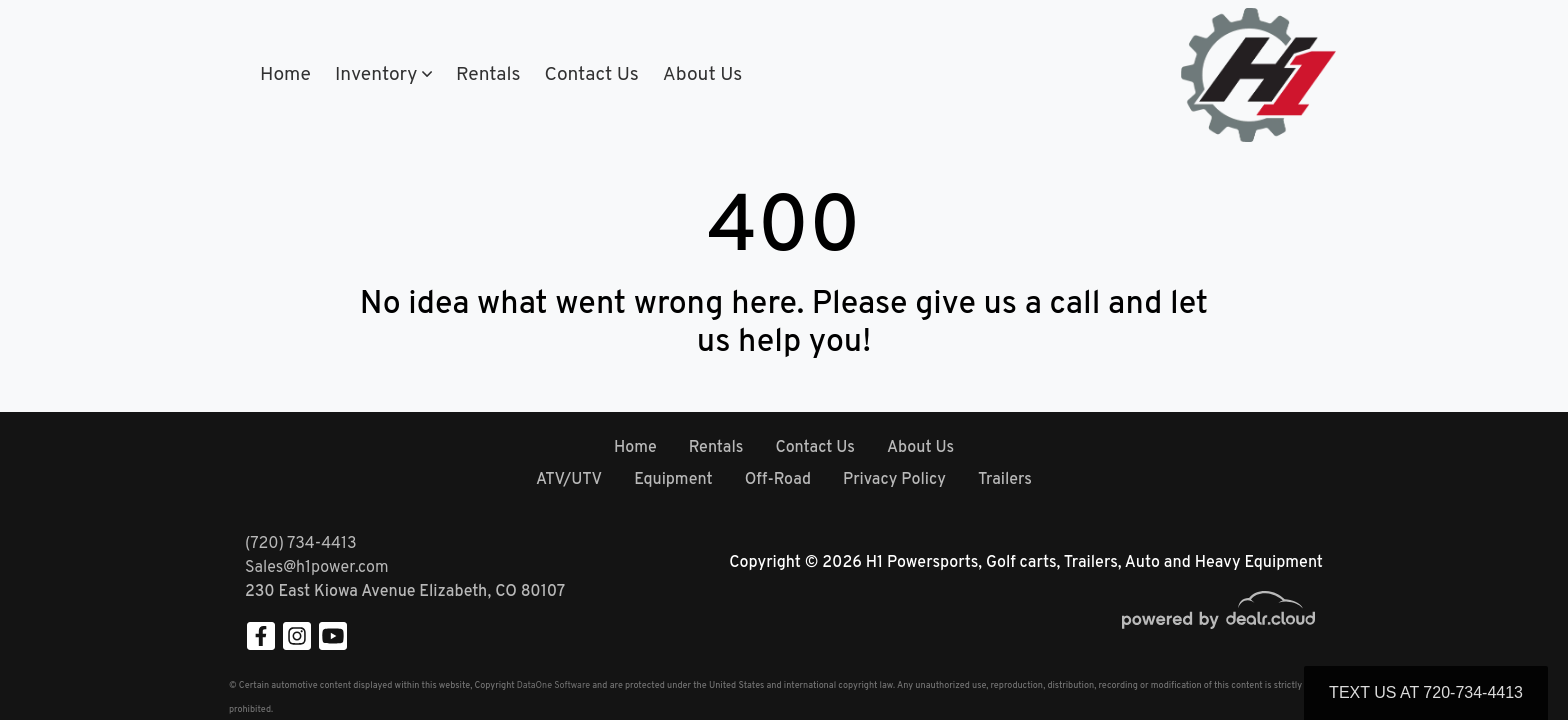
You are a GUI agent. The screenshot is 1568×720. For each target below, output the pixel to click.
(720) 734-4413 (301, 544)
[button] (383, 75)
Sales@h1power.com (316, 568)
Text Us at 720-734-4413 (1426, 692)
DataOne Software (553, 685)
